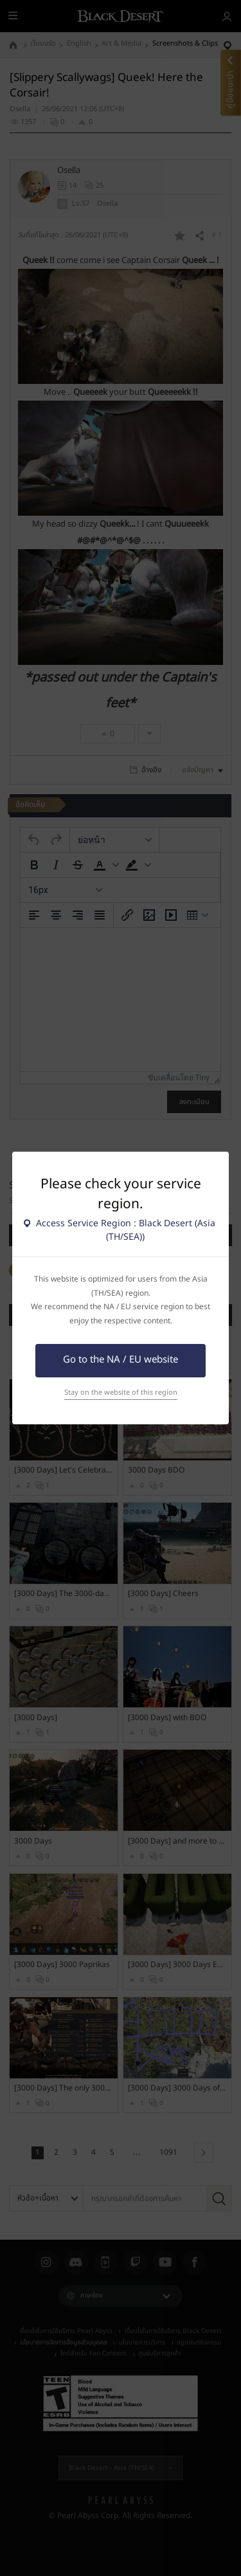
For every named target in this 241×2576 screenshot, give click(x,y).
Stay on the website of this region (120, 1392)
